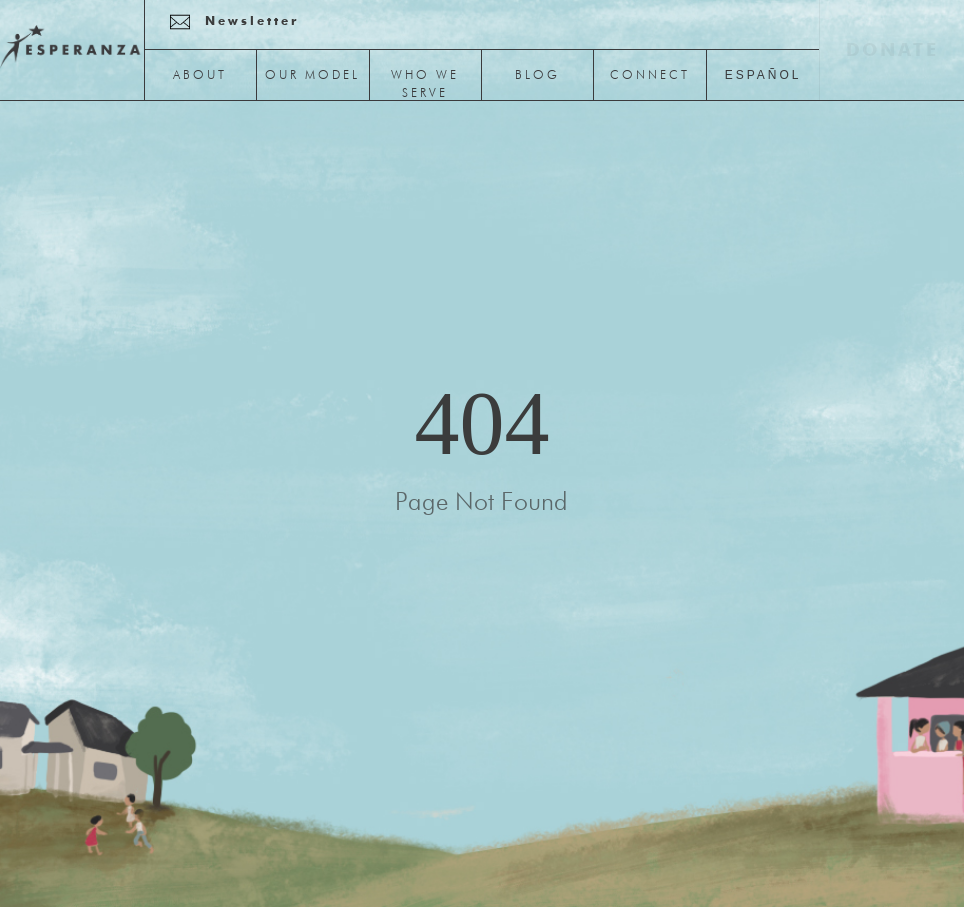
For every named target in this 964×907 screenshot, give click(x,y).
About (200, 76)
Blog (537, 76)
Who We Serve (425, 85)
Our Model (312, 76)
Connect (650, 76)
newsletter (252, 22)
